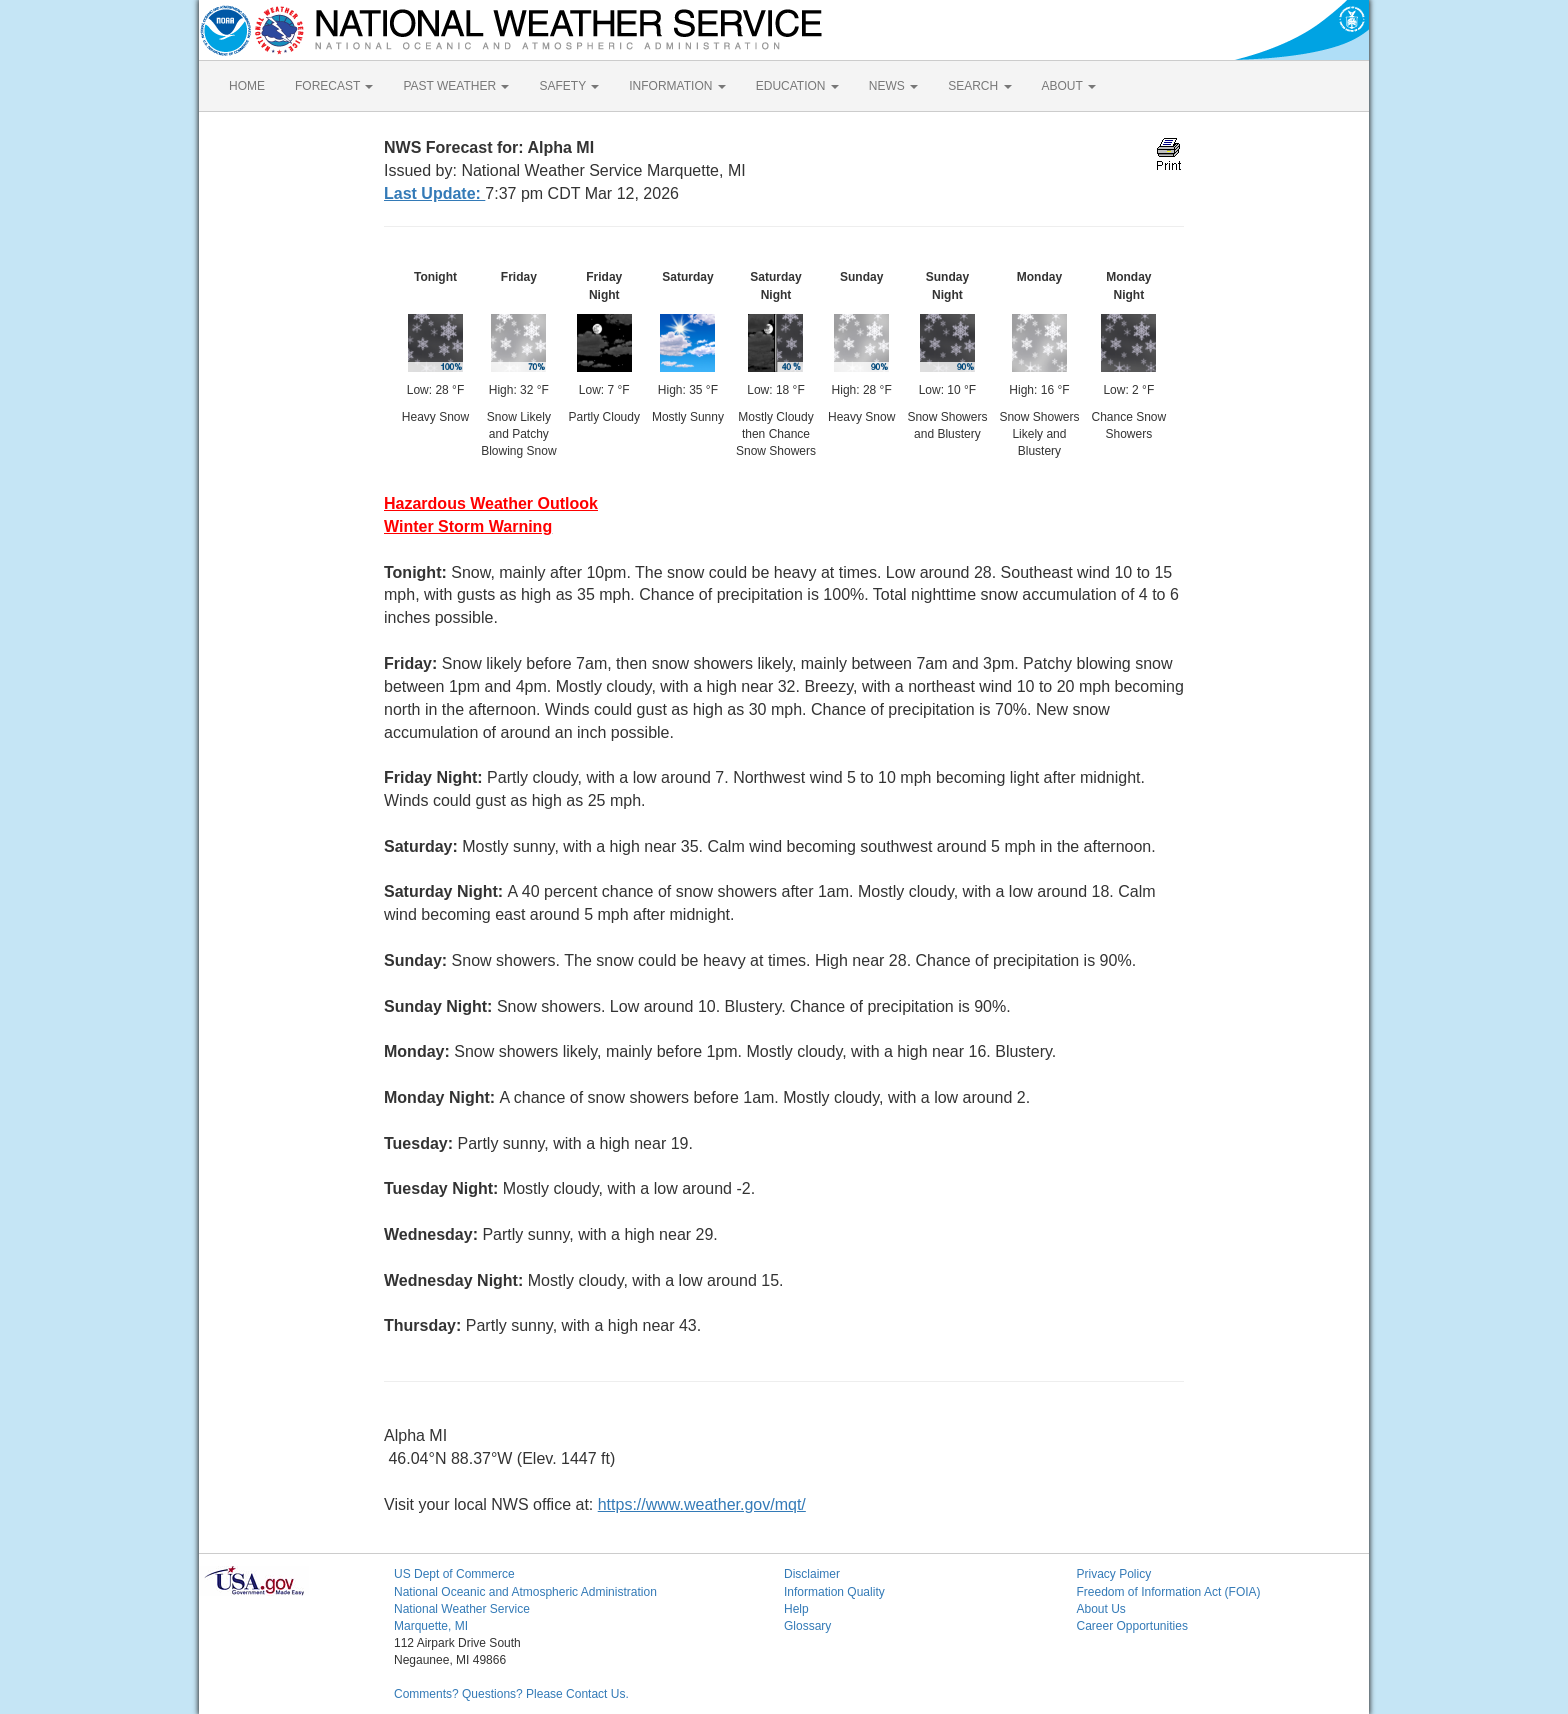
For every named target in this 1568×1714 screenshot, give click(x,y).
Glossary (807, 1626)
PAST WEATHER (456, 86)
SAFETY (569, 86)
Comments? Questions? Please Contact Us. (511, 1694)
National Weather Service (462, 1609)
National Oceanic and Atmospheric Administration (525, 1592)
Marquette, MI (431, 1626)
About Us (1101, 1609)
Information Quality (834, 1592)
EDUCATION (797, 86)
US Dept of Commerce (454, 1574)
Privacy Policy (1114, 1574)
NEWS (893, 86)
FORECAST (334, 86)
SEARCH (979, 86)
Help (796, 1609)
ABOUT (1069, 86)
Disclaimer (812, 1574)
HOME (247, 86)
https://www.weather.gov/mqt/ (702, 1504)
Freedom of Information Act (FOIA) (1169, 1592)
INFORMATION (677, 86)
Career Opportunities (1132, 1626)
